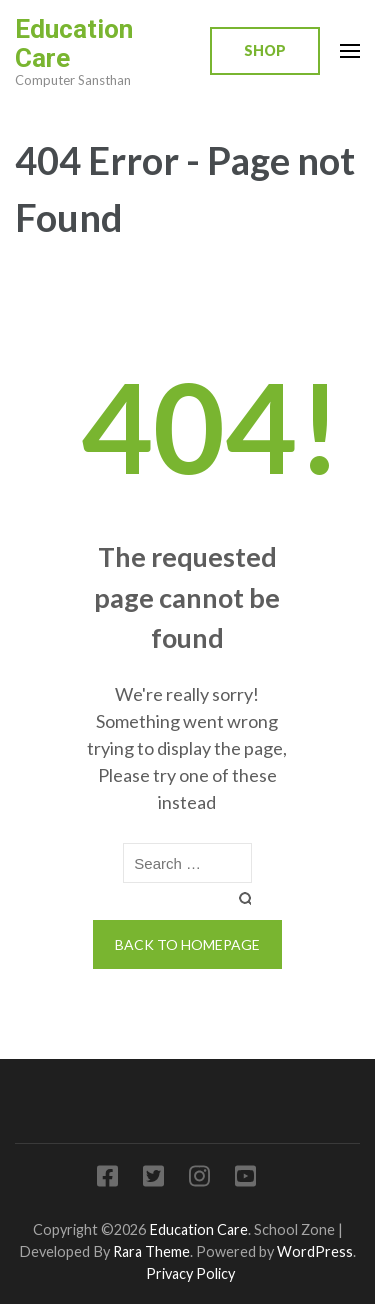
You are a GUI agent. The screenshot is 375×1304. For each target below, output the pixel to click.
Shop (265, 50)
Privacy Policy (190, 1273)
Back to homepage (187, 944)
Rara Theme (151, 1251)
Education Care (74, 43)
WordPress (315, 1251)
